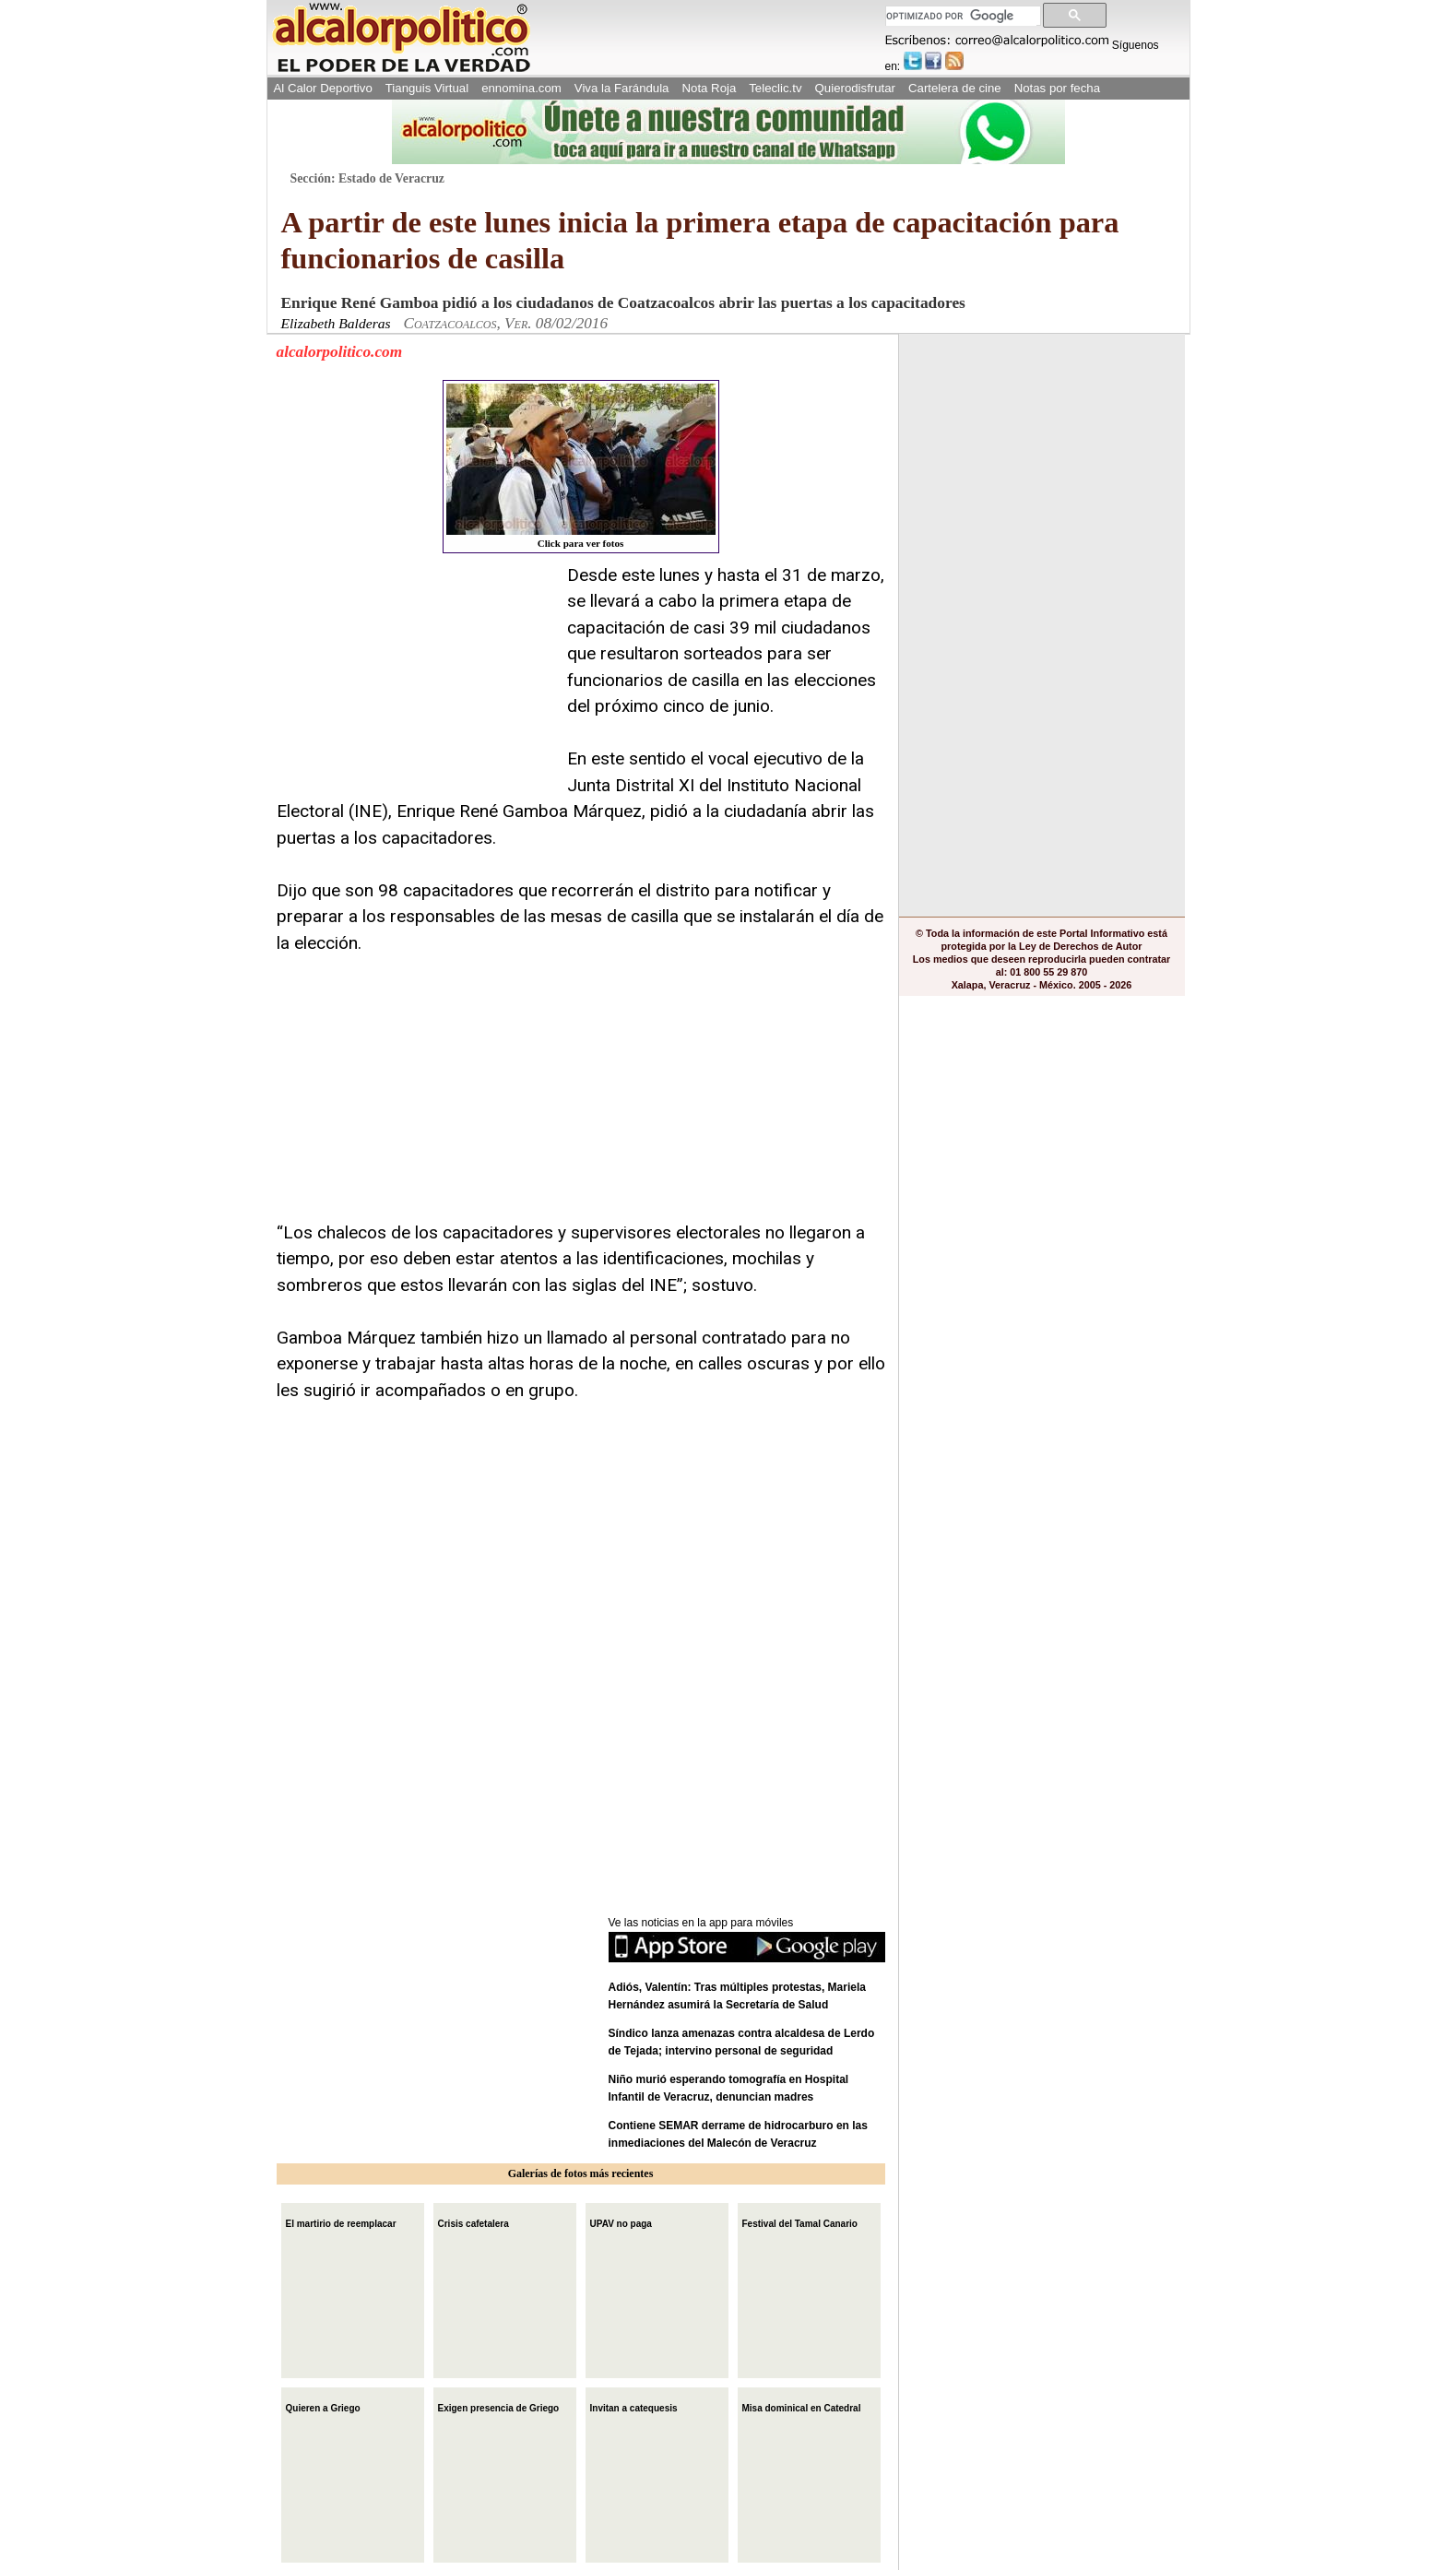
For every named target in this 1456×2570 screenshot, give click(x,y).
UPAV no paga (621, 2222)
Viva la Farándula (621, 88)
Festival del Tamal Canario (800, 2222)
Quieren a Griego (323, 2406)
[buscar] (961, 16)
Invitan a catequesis (634, 2406)
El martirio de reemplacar (341, 2222)
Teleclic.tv (775, 88)
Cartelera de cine (954, 88)
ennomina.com (521, 88)
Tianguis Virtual (426, 88)
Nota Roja (708, 88)
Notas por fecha (1057, 88)
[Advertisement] (415, 678)
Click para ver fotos (581, 466)
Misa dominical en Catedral (801, 2406)
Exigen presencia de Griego (499, 2406)
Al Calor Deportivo (323, 88)
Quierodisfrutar (855, 88)
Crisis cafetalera (473, 2222)
